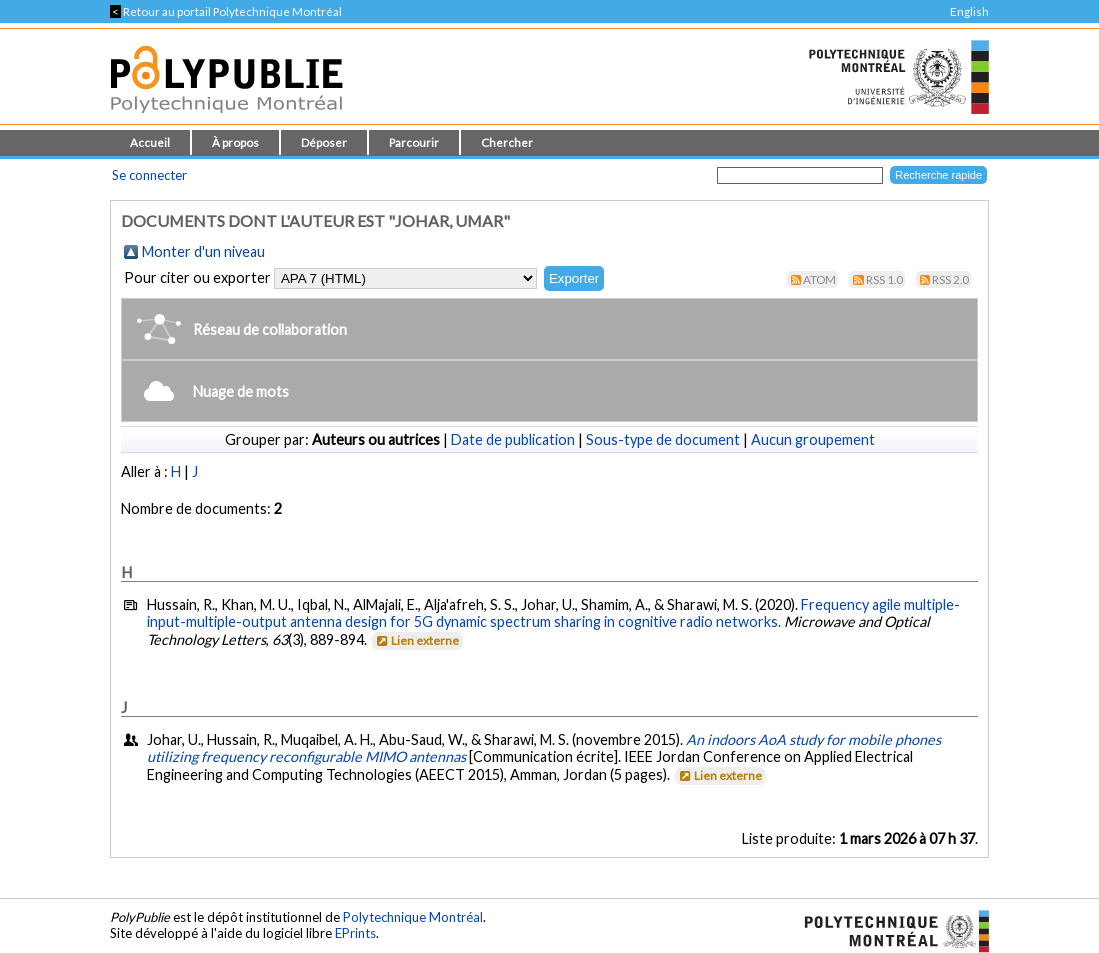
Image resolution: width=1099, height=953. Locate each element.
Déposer (324, 142)
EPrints (355, 933)
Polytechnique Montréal (413, 917)
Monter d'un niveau (203, 251)
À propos (235, 142)
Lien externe (416, 640)
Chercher (507, 142)
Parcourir (414, 142)
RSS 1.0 (884, 279)
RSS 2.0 (950, 279)
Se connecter (149, 175)
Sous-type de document (663, 439)
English (969, 11)
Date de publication (513, 439)
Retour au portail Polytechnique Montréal (226, 11)
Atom (819, 279)
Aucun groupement (813, 439)
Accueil (150, 142)
